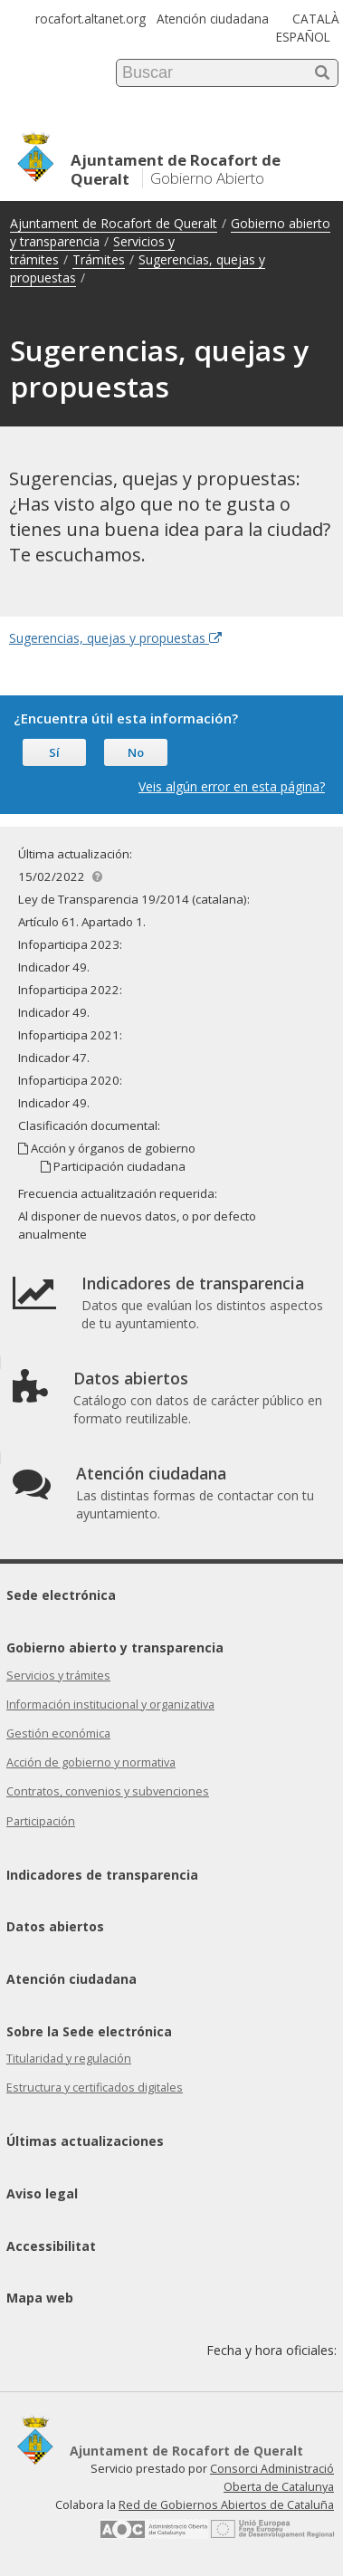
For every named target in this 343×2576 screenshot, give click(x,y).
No (136, 752)
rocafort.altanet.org (90, 18)
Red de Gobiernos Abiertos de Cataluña (226, 2505)
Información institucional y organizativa (110, 1704)
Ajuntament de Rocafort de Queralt (113, 223)
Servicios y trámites (58, 1675)
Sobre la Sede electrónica (89, 2031)
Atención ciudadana (213, 18)
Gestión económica (58, 1733)
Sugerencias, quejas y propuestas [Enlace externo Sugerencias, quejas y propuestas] (115, 637)
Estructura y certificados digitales (94, 2087)
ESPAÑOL (303, 36)
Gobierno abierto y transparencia (115, 1647)
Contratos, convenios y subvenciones (107, 1791)
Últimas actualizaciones (85, 2141)
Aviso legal (42, 2193)
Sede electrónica (61, 1595)
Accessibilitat (51, 2246)
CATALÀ (315, 18)
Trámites (98, 259)
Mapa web (39, 2297)
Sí (54, 752)
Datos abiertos (55, 1926)
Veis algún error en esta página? (231, 786)
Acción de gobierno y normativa (91, 1762)
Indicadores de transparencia (102, 1874)
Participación (40, 1821)
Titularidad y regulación (68, 2058)
